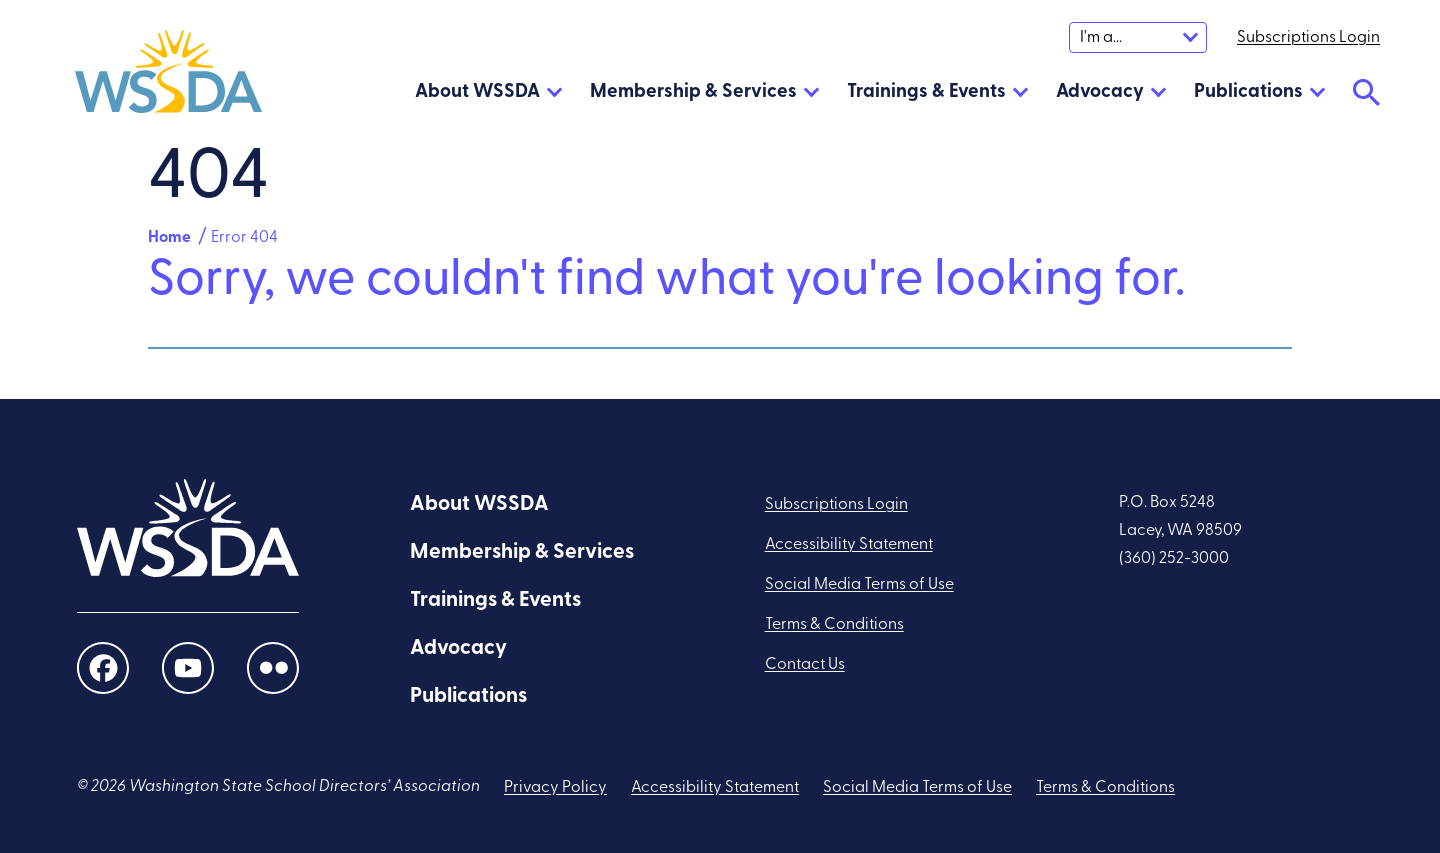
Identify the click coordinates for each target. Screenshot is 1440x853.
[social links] (103, 668)
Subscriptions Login (836, 505)
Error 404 (244, 238)
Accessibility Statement (849, 545)
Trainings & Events (926, 92)
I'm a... (1101, 38)
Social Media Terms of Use (859, 585)
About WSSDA (477, 92)
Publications (1248, 92)
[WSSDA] (168, 76)
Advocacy (1100, 92)
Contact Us (805, 665)
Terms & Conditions (834, 625)
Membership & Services (693, 92)
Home (169, 238)
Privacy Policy (555, 788)
